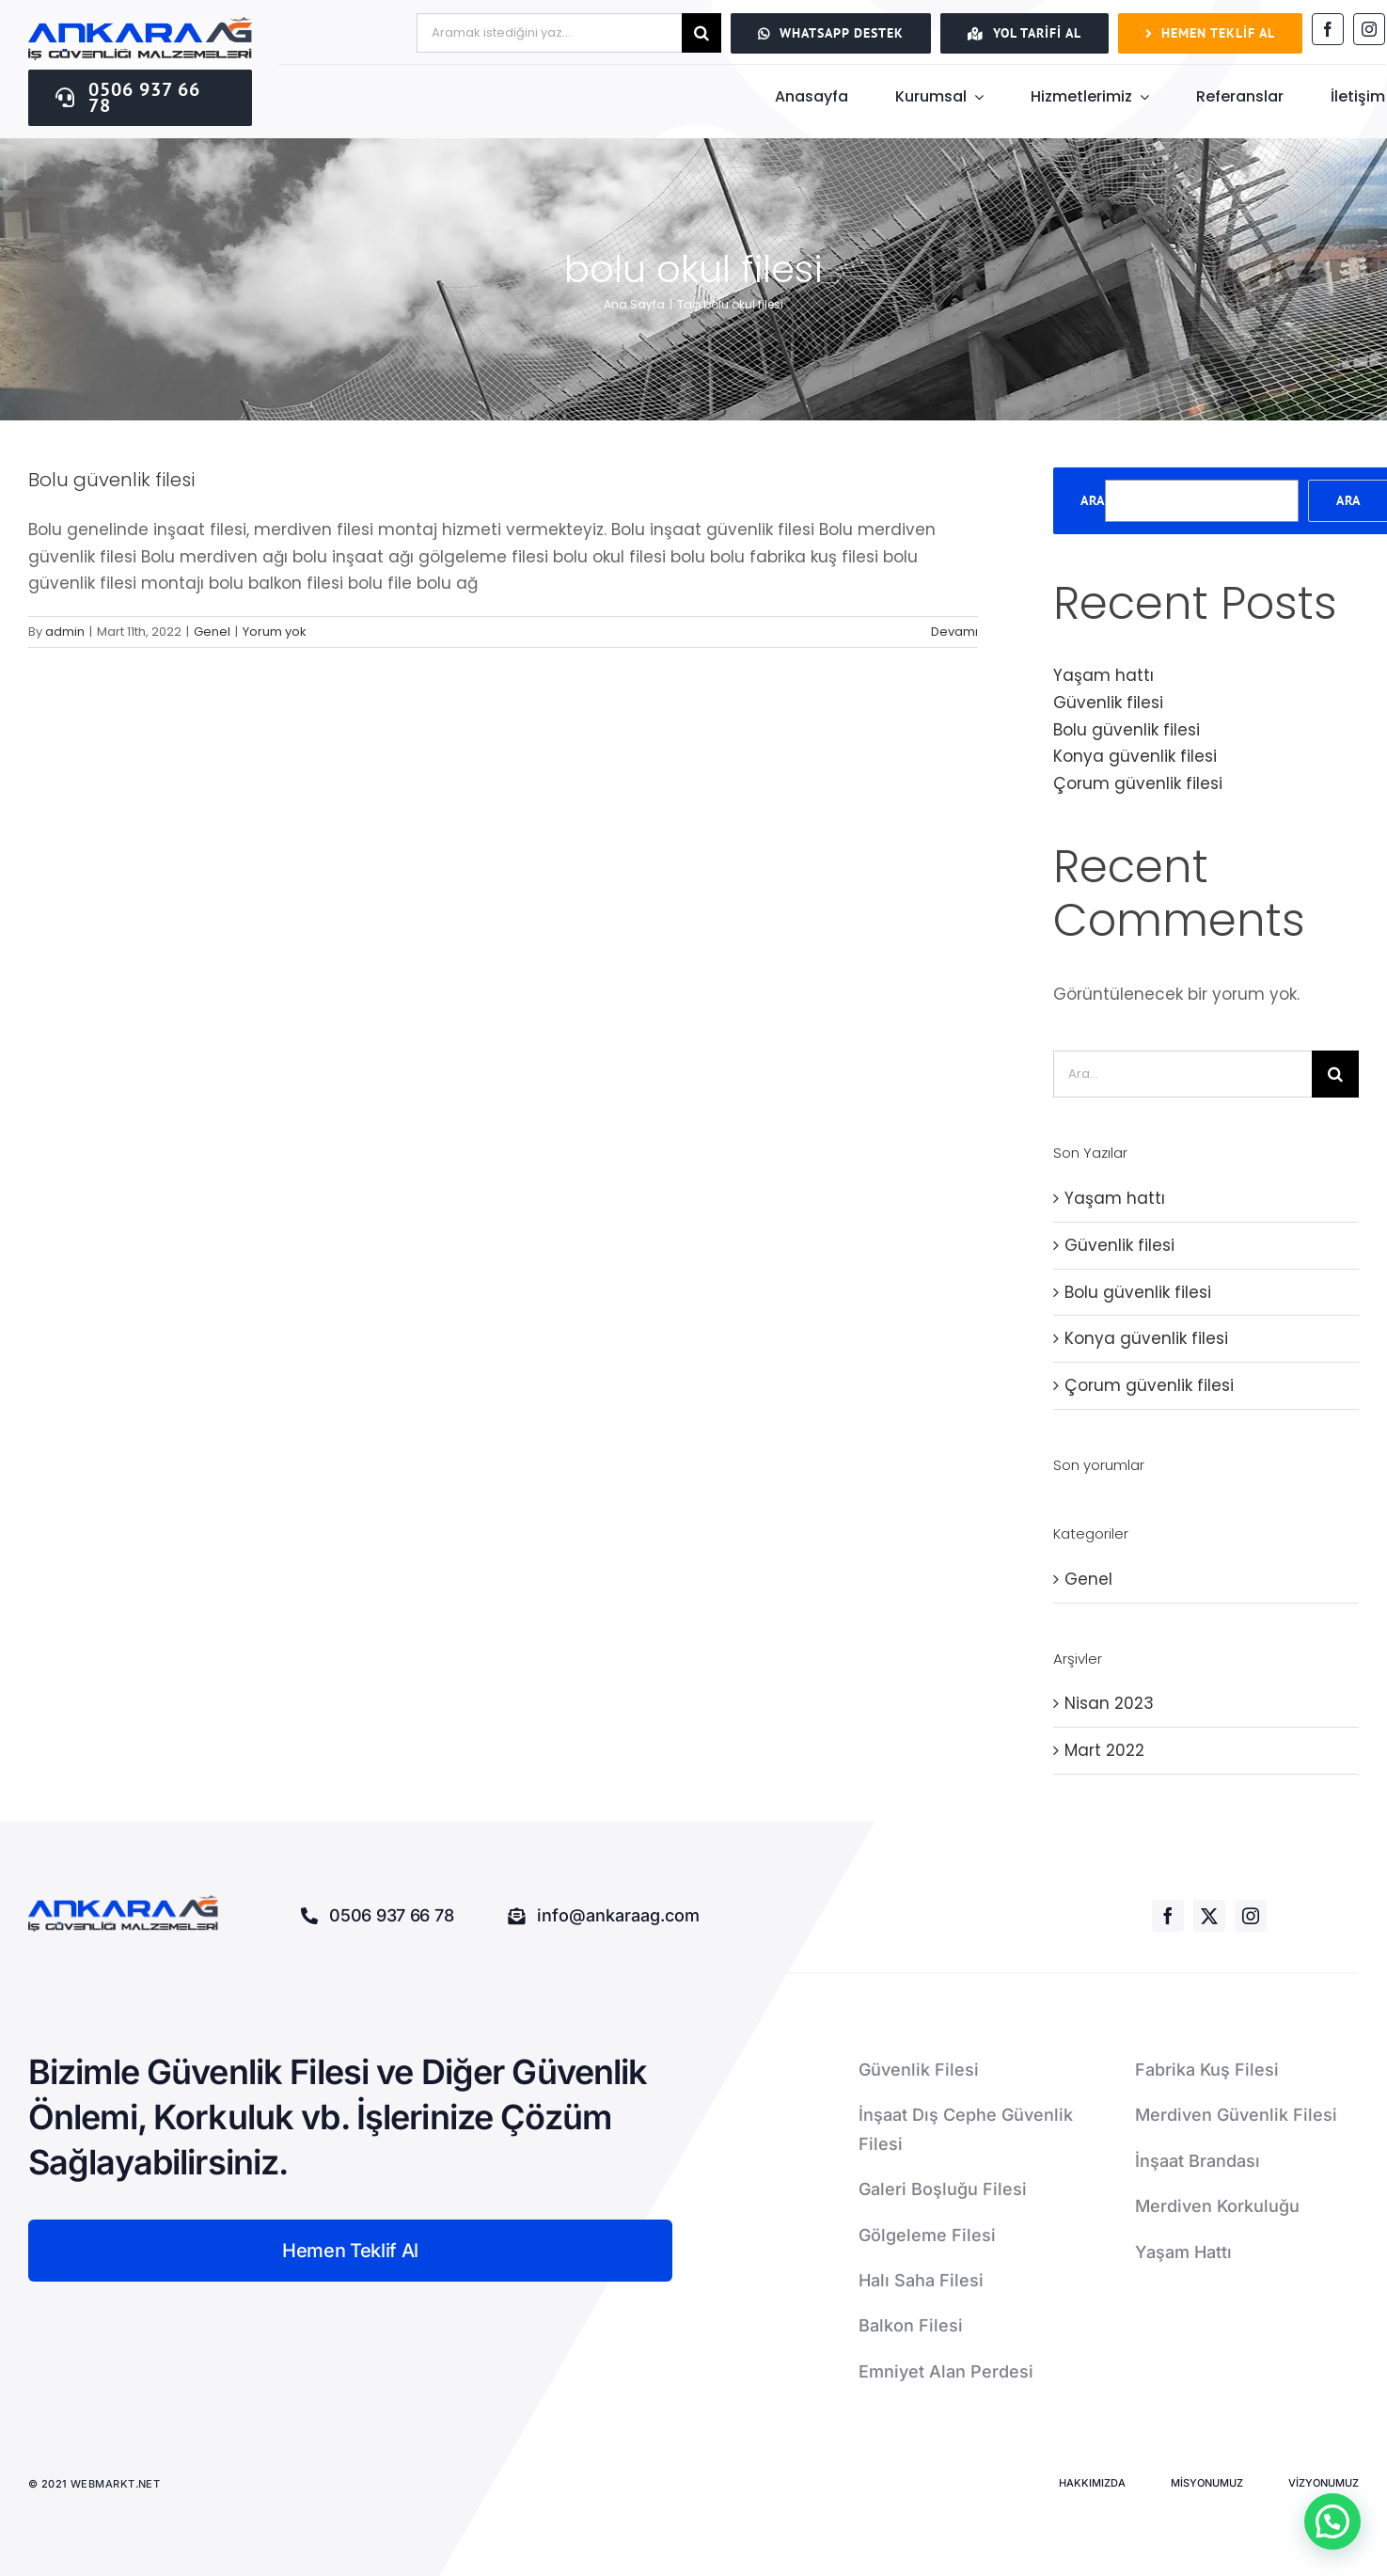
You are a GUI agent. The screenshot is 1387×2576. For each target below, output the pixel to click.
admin (65, 631)
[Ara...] (1182, 1074)
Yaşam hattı (1103, 675)
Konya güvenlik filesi (1135, 756)
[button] (1332, 2521)
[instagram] (1369, 29)
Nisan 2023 (1109, 1703)
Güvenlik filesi (1108, 702)
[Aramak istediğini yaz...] (549, 33)
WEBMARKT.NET (117, 2483)
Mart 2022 (1104, 1750)
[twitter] (1209, 1916)
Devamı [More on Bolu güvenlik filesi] (954, 631)
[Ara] (701, 33)
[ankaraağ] (140, 24)
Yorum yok (275, 631)
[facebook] (1328, 29)
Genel (212, 631)
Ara (1092, 501)
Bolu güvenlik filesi (111, 479)
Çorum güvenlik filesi (1137, 783)
